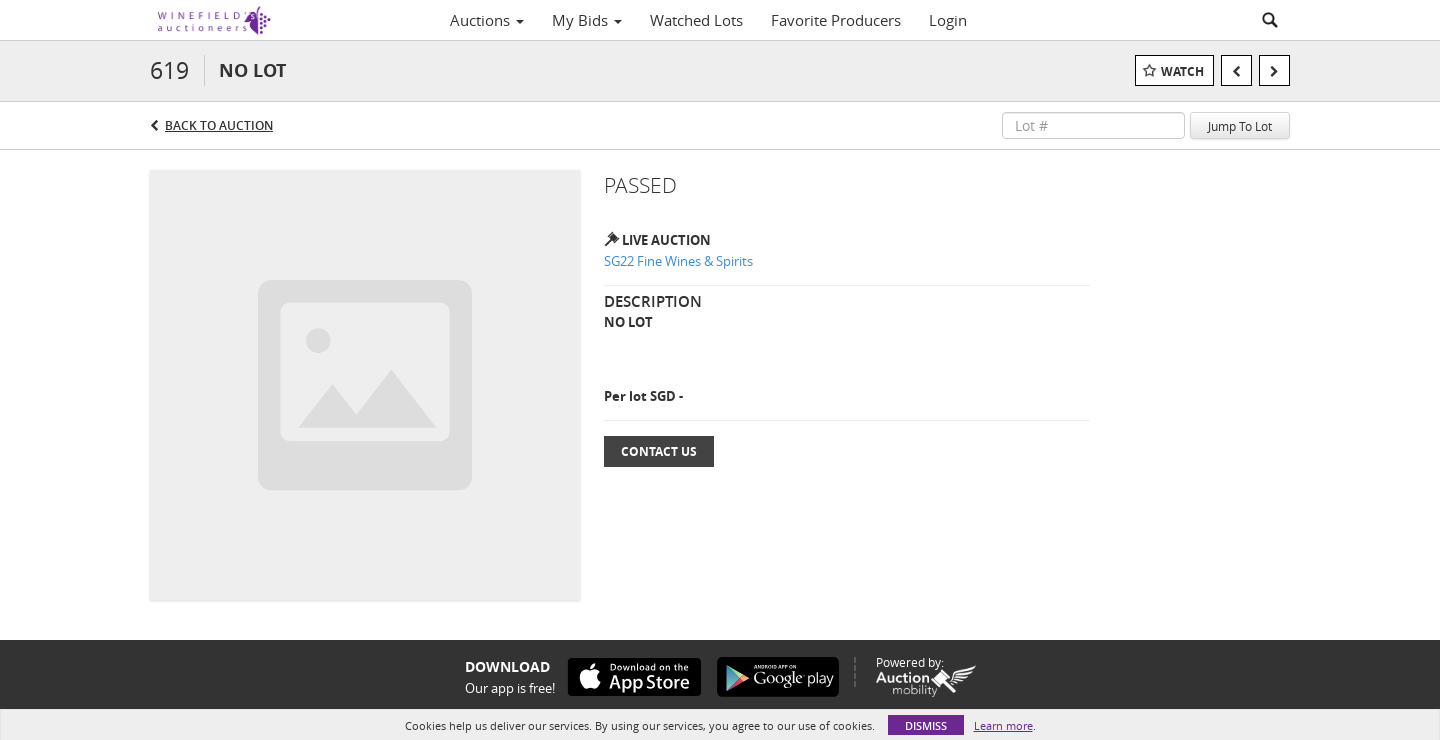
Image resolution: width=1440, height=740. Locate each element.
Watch (1182, 71)
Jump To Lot (1240, 126)
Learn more (1003, 725)
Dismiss (926, 725)
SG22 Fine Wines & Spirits (678, 261)
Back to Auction (219, 125)
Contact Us (659, 451)
